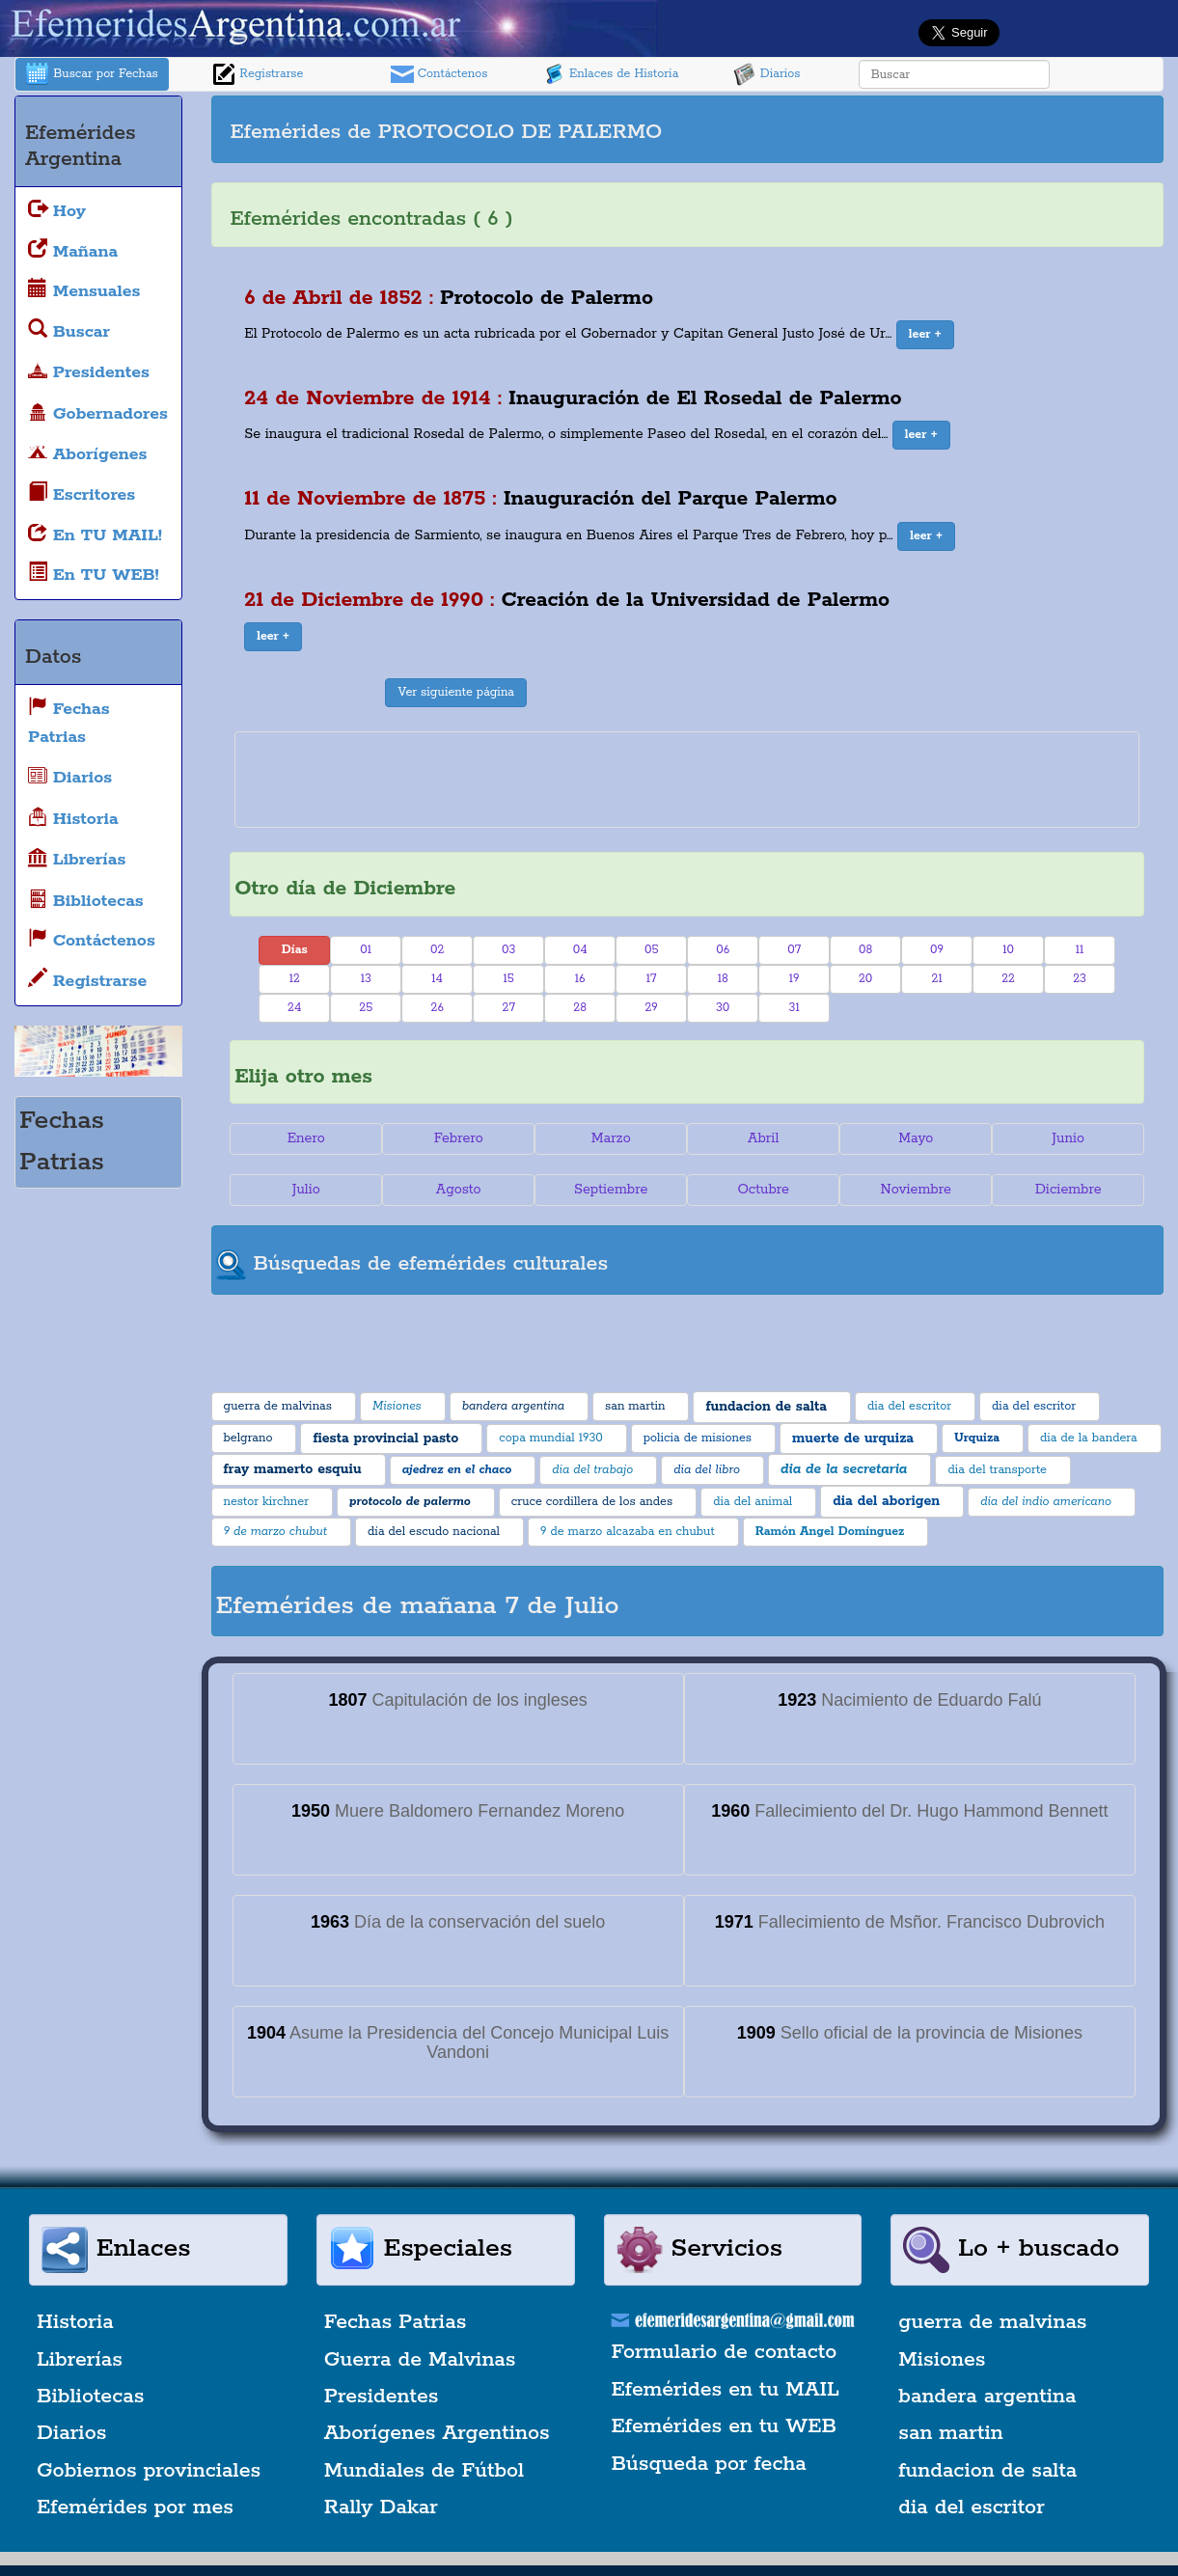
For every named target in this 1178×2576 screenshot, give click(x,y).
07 (794, 950)
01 (365, 950)
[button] (925, 334)
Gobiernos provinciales (148, 2470)
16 (580, 979)
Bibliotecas (90, 2396)
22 (1008, 979)
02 (437, 950)
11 (1080, 950)
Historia (75, 2322)
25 (365, 1007)
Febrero (458, 1138)
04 (580, 950)
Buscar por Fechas (91, 74)
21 (937, 979)
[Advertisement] (927, 129)
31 (794, 1007)
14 (437, 979)
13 (366, 979)
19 (794, 979)
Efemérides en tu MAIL (725, 2389)
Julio (306, 1189)
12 (294, 979)
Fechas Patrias (395, 2322)
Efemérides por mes (135, 2507)
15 (509, 979)
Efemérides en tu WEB (724, 2426)
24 (294, 1007)
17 (651, 979)
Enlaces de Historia (610, 74)
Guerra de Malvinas (420, 2359)
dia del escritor (971, 2507)
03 (508, 950)
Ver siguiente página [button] (455, 692)
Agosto (458, 1189)
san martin (950, 2433)
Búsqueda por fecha (709, 2464)
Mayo (915, 1138)
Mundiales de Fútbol (424, 2470)
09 (937, 950)
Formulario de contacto (724, 2352)
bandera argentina (987, 2396)
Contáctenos (439, 74)
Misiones (941, 2359)
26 (437, 1007)
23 (1079, 979)
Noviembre (915, 1189)
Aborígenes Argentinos (437, 2433)
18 (723, 979)
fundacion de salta (987, 2470)
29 (650, 1007)
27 (509, 1007)
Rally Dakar (381, 2507)
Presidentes (381, 2396)
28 (580, 1007)
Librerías (80, 2359)
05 (651, 950)
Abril (763, 1138)
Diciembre (1068, 1189)
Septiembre (610, 1189)
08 (865, 950)
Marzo (611, 1138)
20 (865, 979)
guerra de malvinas (992, 2322)
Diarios (767, 74)
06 (722, 950)
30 (722, 1007)
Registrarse (257, 74)
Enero (306, 1138)
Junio (1068, 1138)
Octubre (763, 1189)
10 (1008, 950)
